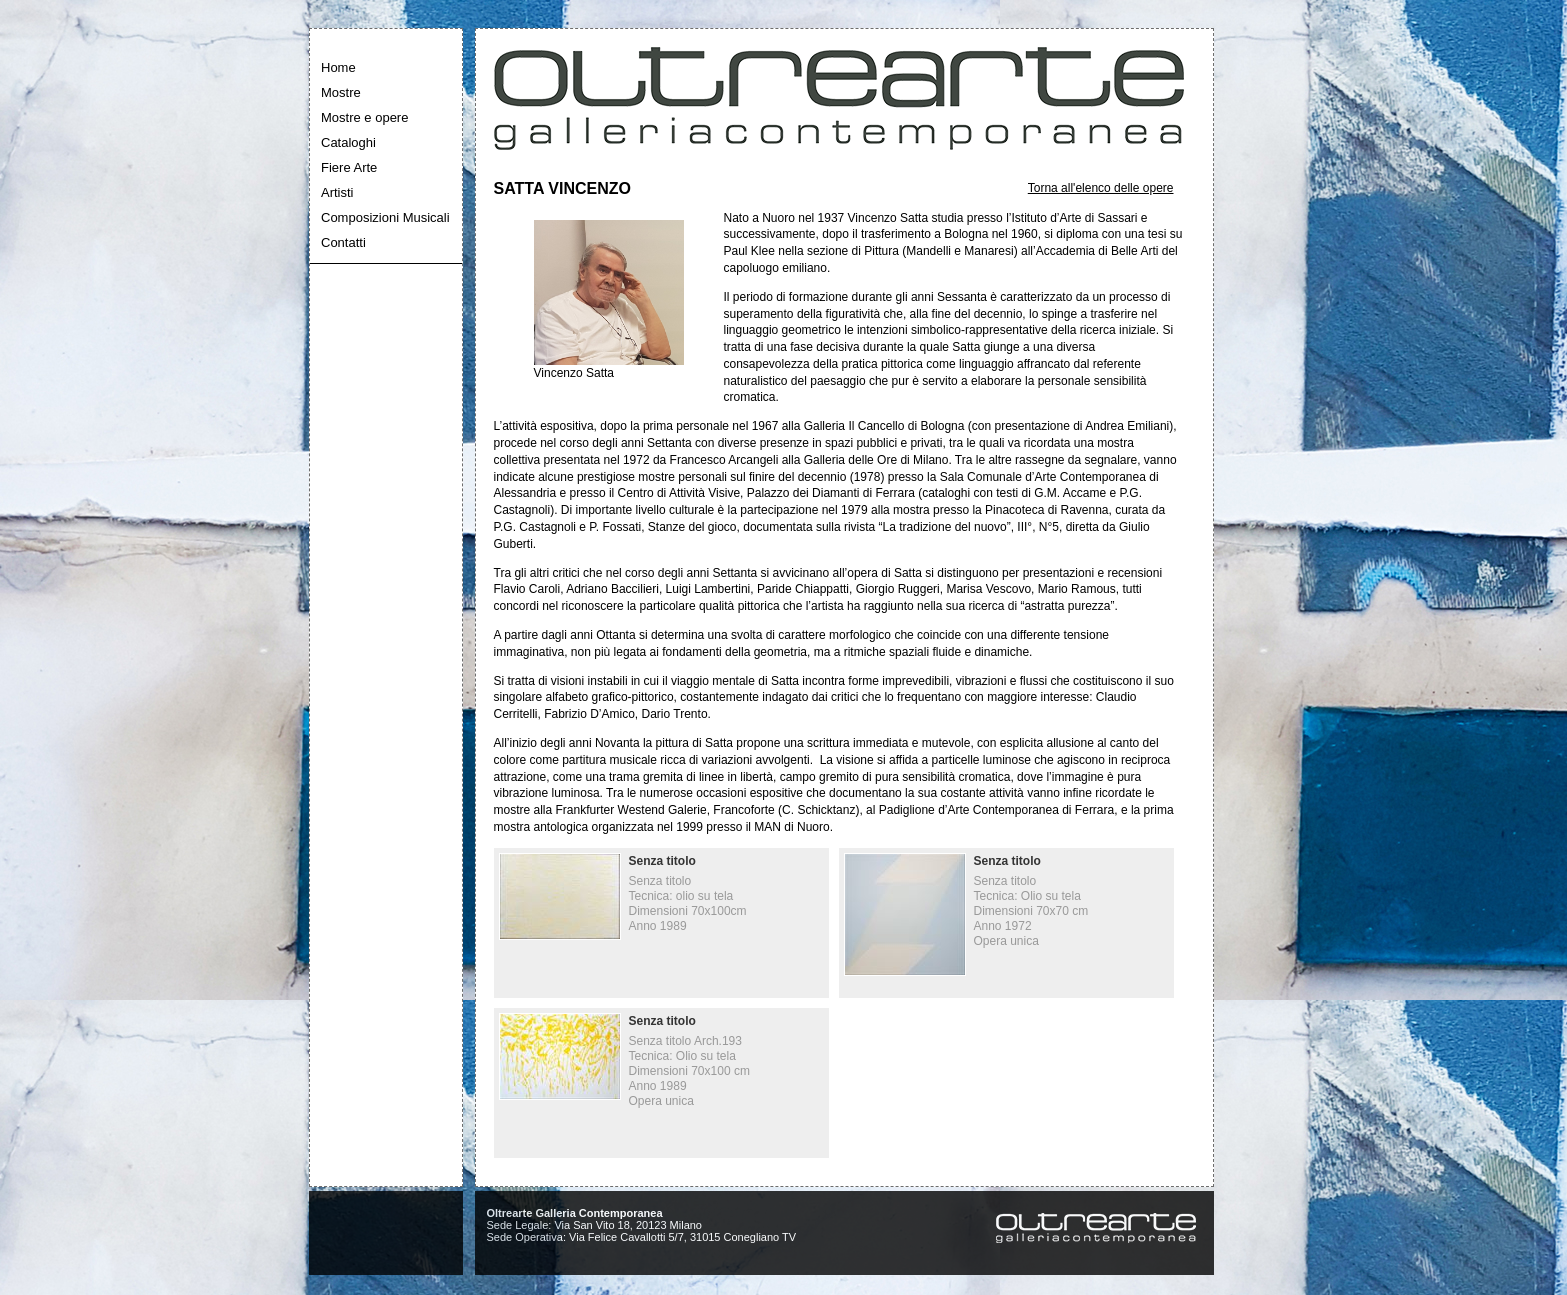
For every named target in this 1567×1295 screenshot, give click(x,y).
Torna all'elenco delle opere (1101, 188)
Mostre (341, 92)
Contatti (343, 242)
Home (338, 67)
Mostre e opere (364, 117)
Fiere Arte (349, 167)
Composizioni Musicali (385, 217)
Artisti (337, 192)
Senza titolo (662, 861)
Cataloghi (348, 142)
